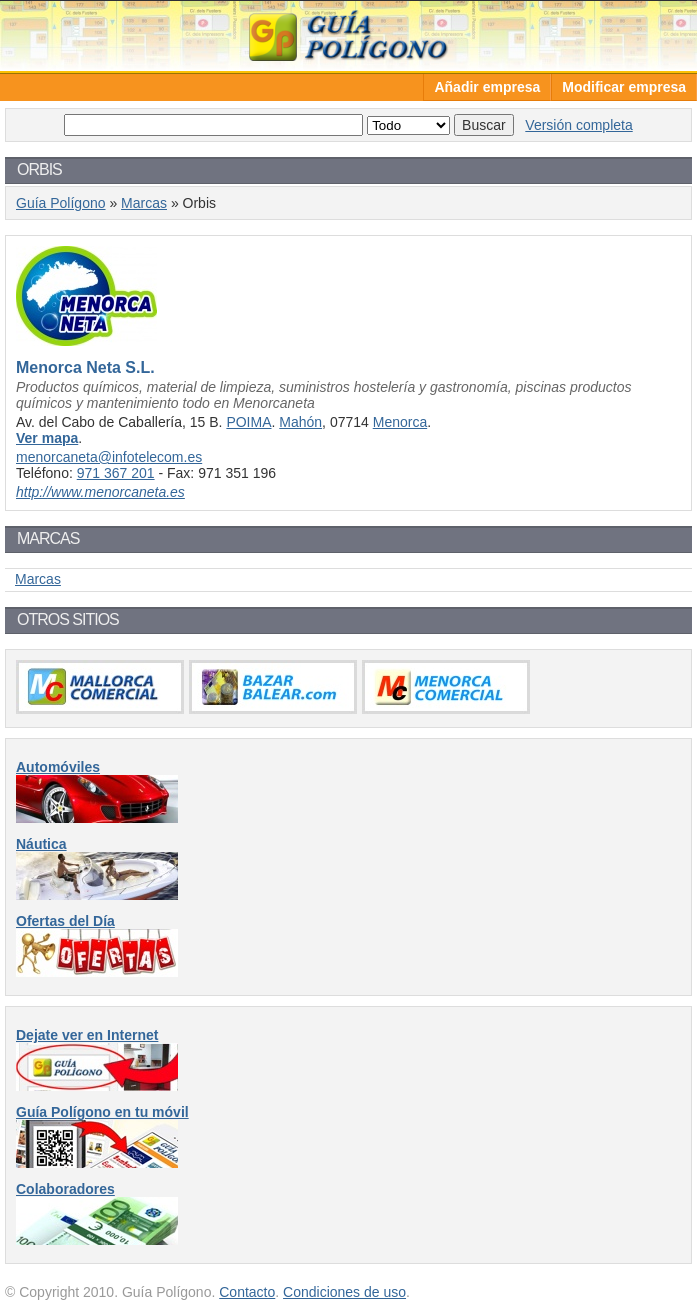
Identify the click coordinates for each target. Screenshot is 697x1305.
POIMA (248, 422)
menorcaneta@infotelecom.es (109, 457)
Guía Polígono (349, 35)
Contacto (247, 1292)
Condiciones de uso (344, 1292)
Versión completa (578, 125)
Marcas (144, 203)
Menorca (400, 422)
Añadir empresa (487, 87)
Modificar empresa (624, 87)
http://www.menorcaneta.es (100, 492)
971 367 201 (116, 473)
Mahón (300, 422)
